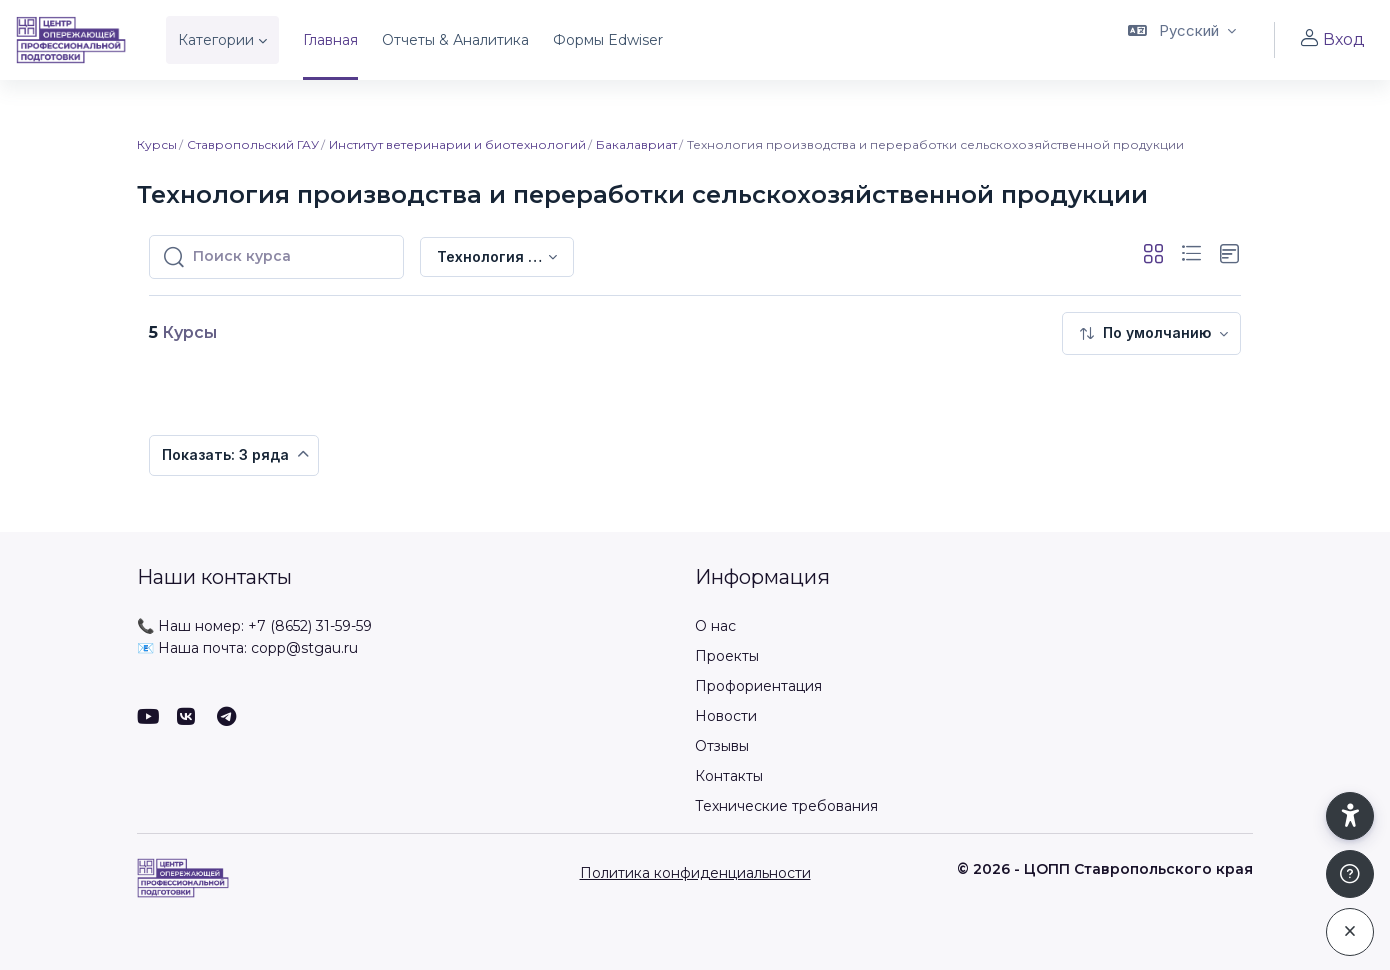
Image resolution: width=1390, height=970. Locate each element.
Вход (1332, 39)
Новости (726, 716)
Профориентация (758, 686)
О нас (715, 626)
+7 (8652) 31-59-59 (310, 626)
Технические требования (786, 806)
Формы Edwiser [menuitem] (608, 40)
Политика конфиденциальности (695, 873)
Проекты (727, 656)
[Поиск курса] (292, 257)
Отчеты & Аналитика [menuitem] (455, 40)
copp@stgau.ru (304, 648)
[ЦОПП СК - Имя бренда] (71, 40)
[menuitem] (1151, 333)
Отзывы (722, 746)
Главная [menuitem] (330, 40)
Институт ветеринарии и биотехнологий (457, 144)
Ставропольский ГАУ (253, 144)
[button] (1182, 40)
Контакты (729, 776)
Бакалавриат (636, 144)
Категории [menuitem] (216, 40)
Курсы (157, 144)
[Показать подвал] (1350, 874)
